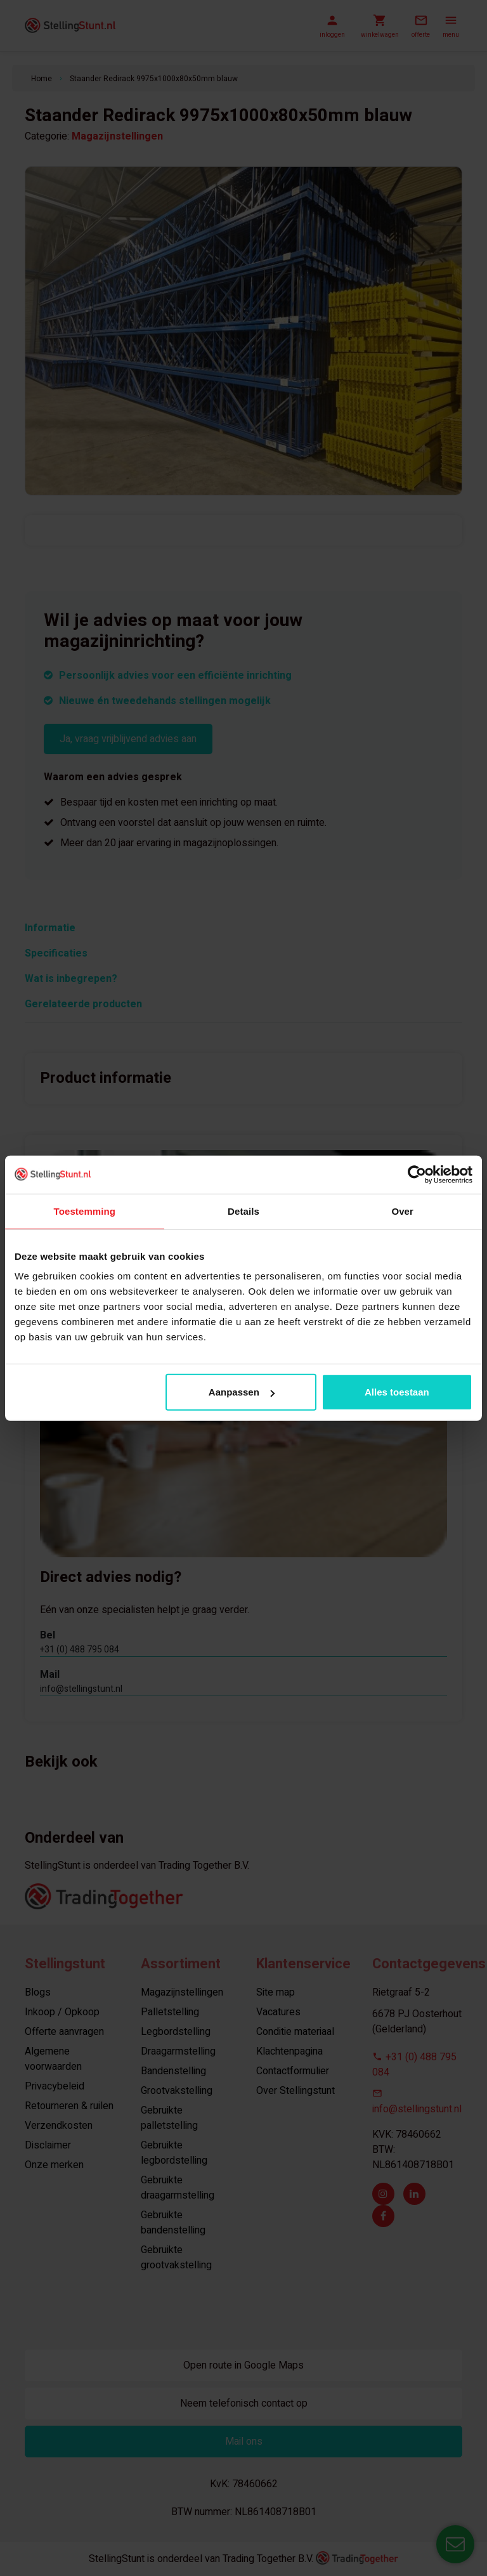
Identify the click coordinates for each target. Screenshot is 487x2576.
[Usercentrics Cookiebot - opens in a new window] (416, 1174)
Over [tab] (402, 1210)
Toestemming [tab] (85, 1210)
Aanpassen (242, 1392)
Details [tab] (243, 1210)
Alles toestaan (397, 1392)
